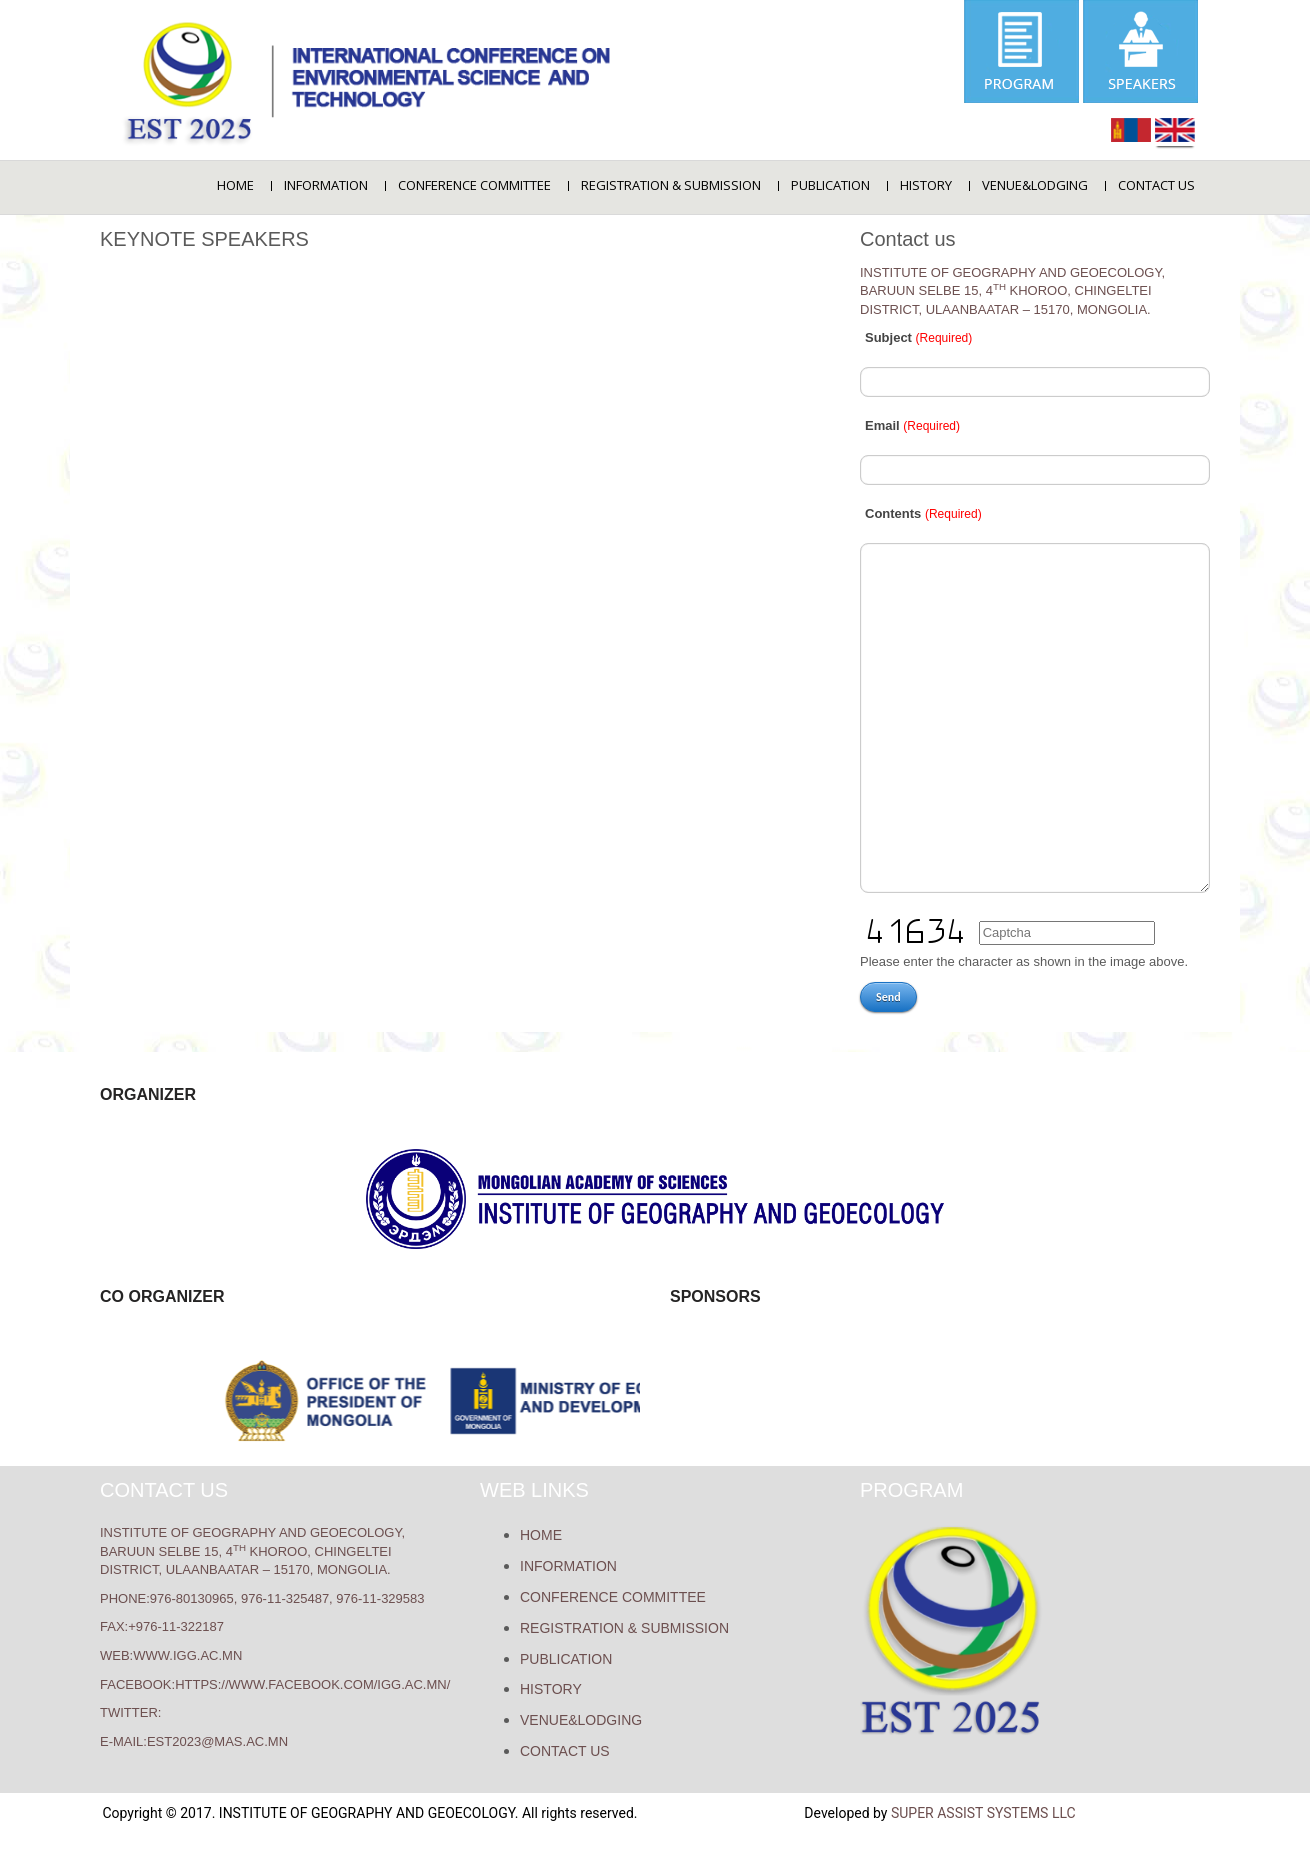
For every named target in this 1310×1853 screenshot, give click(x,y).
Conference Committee (474, 185)
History (926, 185)
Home (235, 185)
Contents (923, 513)
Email (912, 425)
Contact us (1156, 185)
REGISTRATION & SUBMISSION (671, 185)
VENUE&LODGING (1035, 185)
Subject (918, 337)
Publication (830, 185)
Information (326, 185)
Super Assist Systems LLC (983, 1813)
